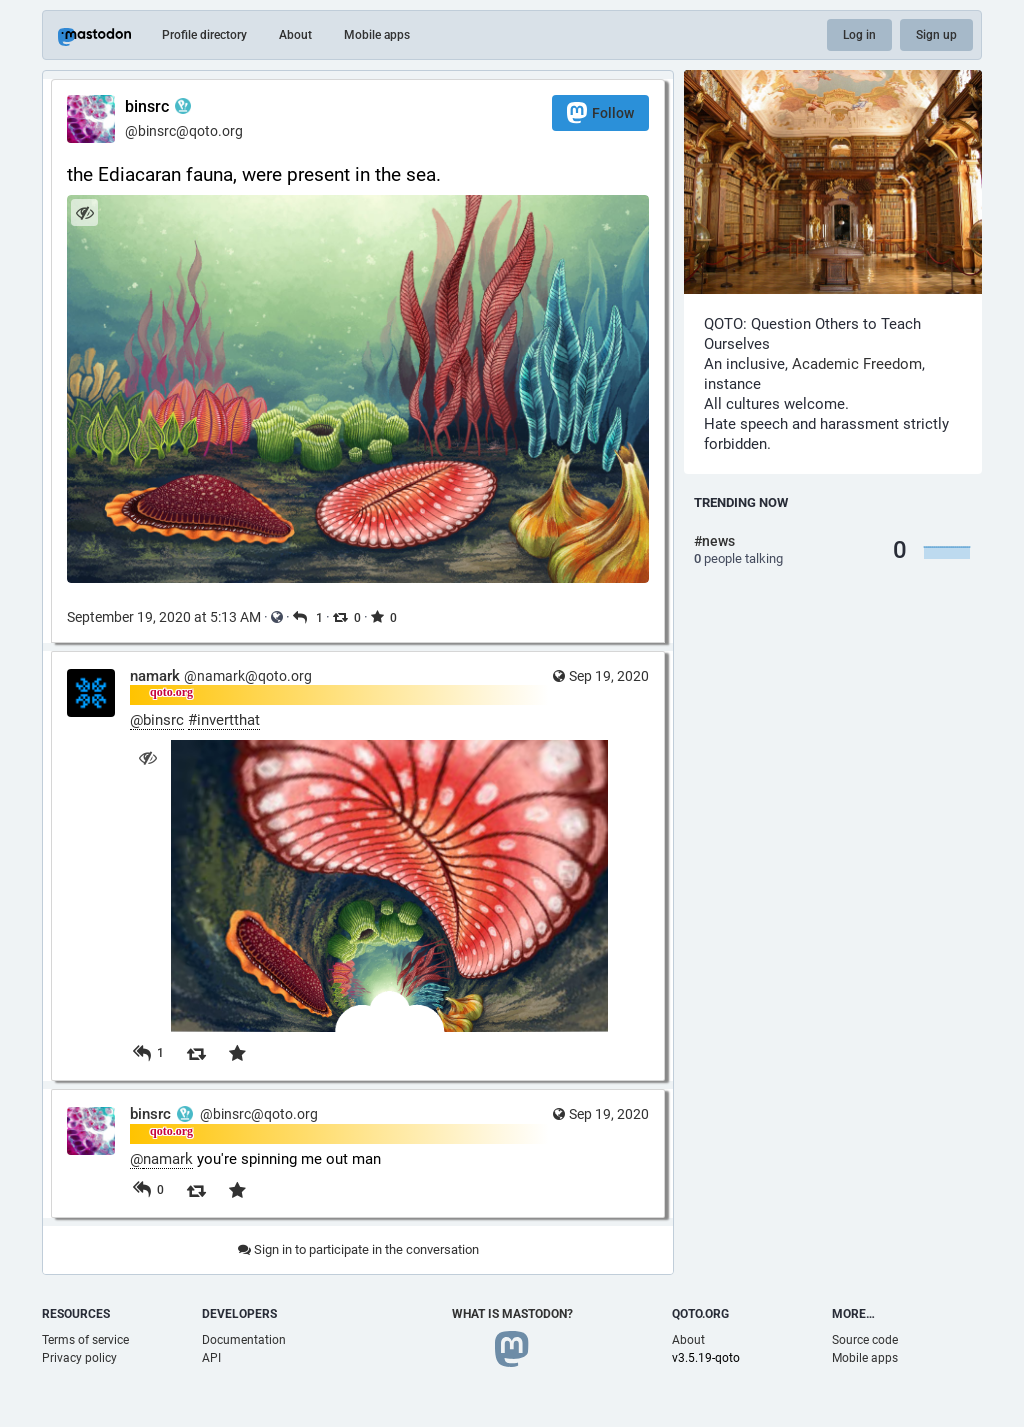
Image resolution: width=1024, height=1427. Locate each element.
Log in (859, 35)
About (295, 35)
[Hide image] (84, 212)
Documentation (244, 1340)
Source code (865, 1340)
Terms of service (85, 1340)
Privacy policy (79, 1358)
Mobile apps (377, 35)
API (211, 1358)
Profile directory (204, 35)
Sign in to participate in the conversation (358, 1249)
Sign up (936, 35)
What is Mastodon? (512, 1314)
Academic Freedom (857, 364)
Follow (600, 112)
